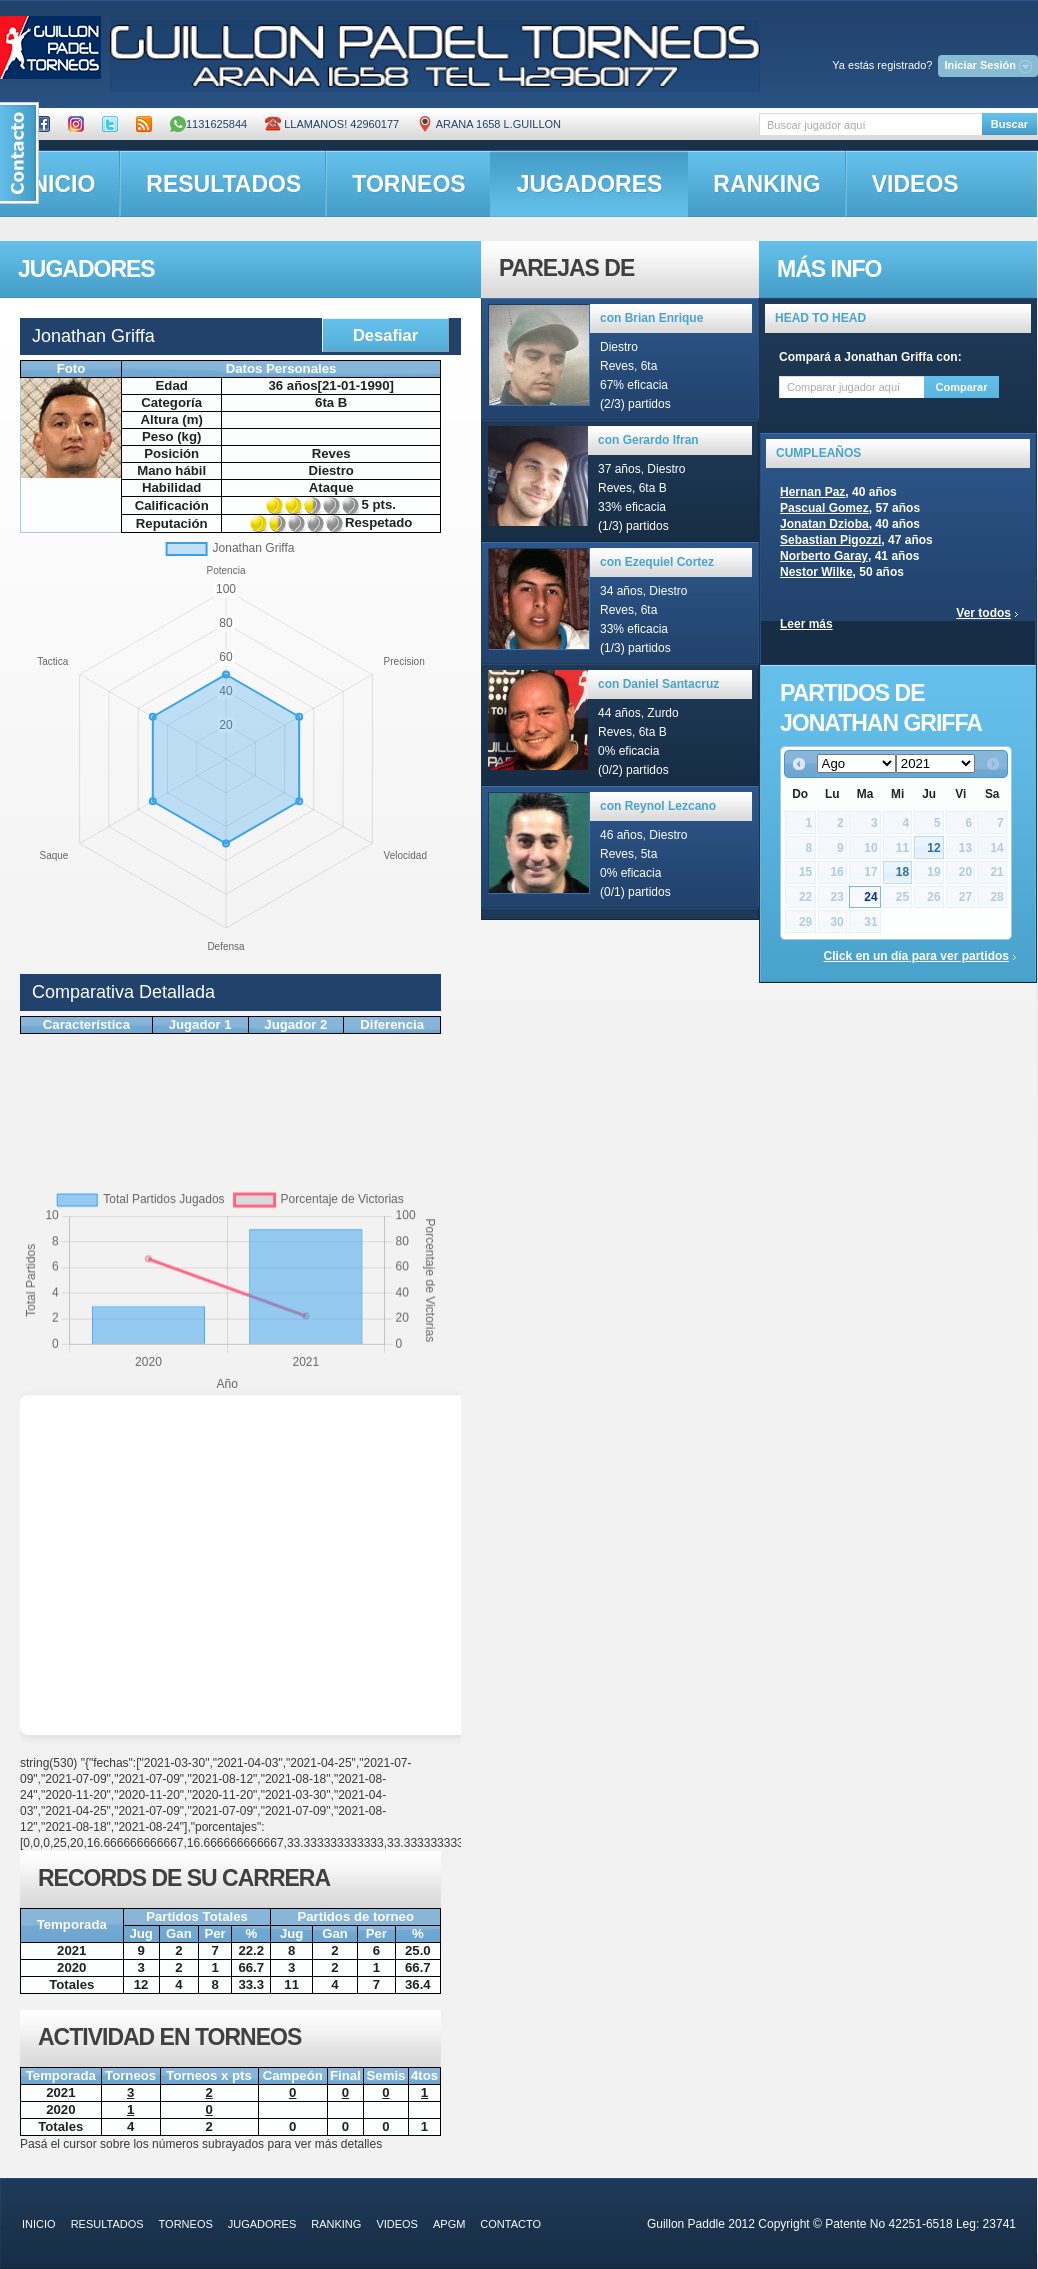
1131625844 (208, 124)
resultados (223, 184)
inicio (39, 2224)
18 (902, 872)
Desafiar (385, 335)
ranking (766, 184)
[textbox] (870, 124)
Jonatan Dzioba (824, 524)
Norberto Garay (824, 556)
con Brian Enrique (651, 318)
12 (933, 848)
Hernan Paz (812, 492)
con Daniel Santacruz (658, 684)
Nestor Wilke (816, 572)
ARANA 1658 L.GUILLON (489, 124)
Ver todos (983, 613)
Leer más (806, 624)
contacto (510, 2224)
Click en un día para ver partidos (916, 956)
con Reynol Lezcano (658, 806)
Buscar (1009, 124)
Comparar (962, 387)
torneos (408, 184)
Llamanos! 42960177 (332, 124)
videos (915, 184)
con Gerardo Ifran (648, 440)
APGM (449, 2224)
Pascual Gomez (824, 508)
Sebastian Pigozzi (830, 540)
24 (870, 897)
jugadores (590, 184)
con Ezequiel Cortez (657, 562)
